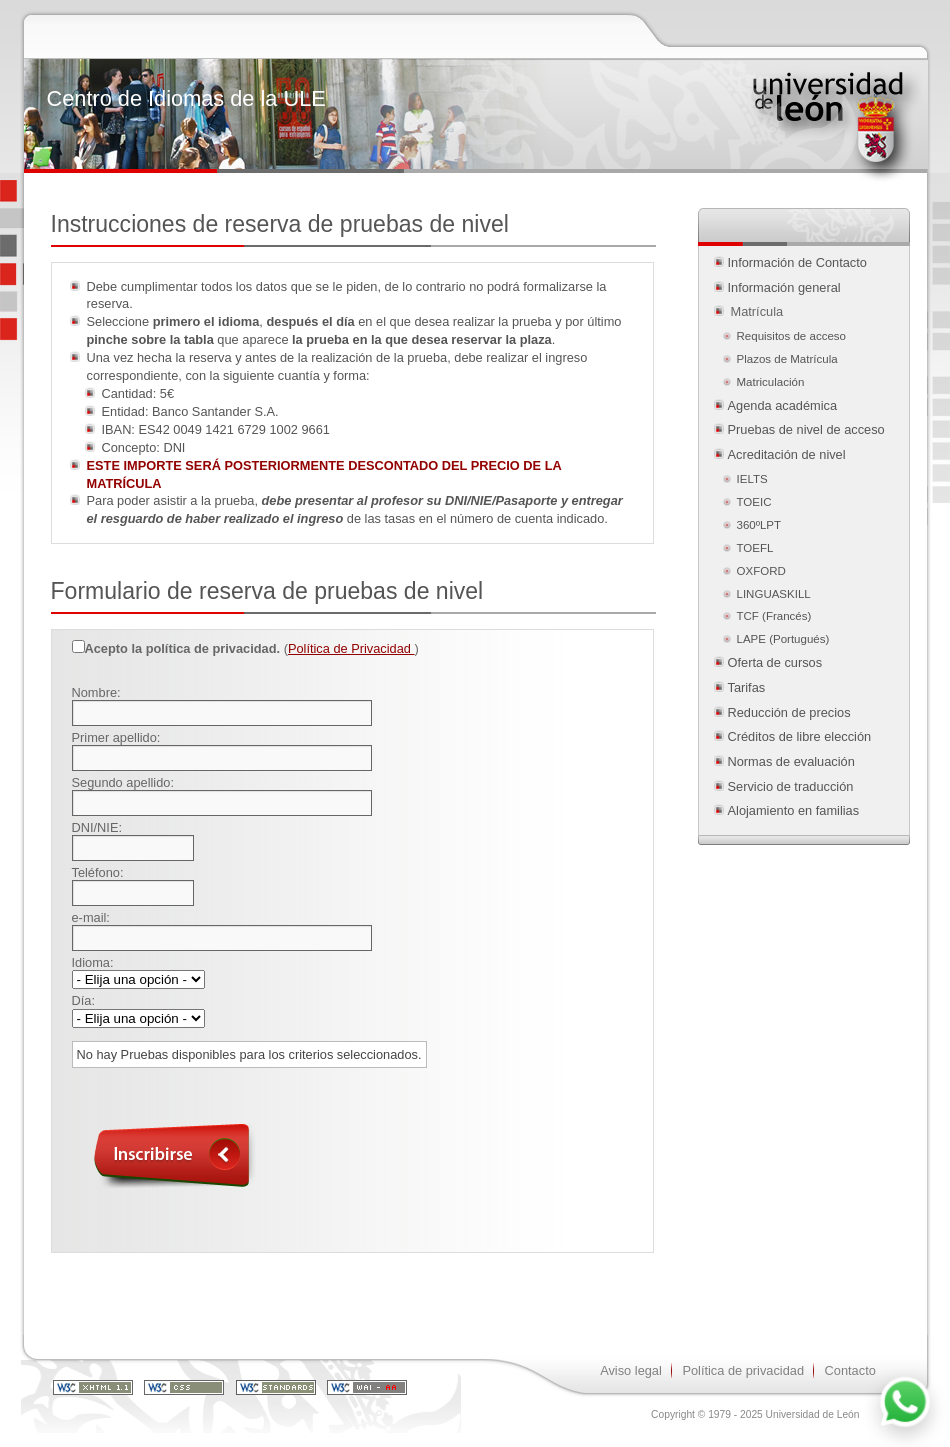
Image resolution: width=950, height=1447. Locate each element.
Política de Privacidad (351, 648)
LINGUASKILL (774, 594)
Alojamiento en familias (794, 810)
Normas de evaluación (791, 761)
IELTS (752, 479)
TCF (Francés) (774, 616)
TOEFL (755, 548)
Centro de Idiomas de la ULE (186, 98)
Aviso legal (631, 1370)
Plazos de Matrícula (787, 359)
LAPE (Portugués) (783, 639)
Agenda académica (783, 405)
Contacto (850, 1370)
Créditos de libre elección (800, 736)
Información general (784, 287)
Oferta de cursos (775, 662)
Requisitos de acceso (791, 336)
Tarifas (747, 687)
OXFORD (761, 571)
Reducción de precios (789, 712)
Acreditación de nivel (787, 454)
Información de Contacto (797, 262)
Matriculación (772, 382)
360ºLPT (759, 525)
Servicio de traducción (791, 786)
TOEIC (754, 502)
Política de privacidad (743, 1370)
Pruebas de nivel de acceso (806, 429)
